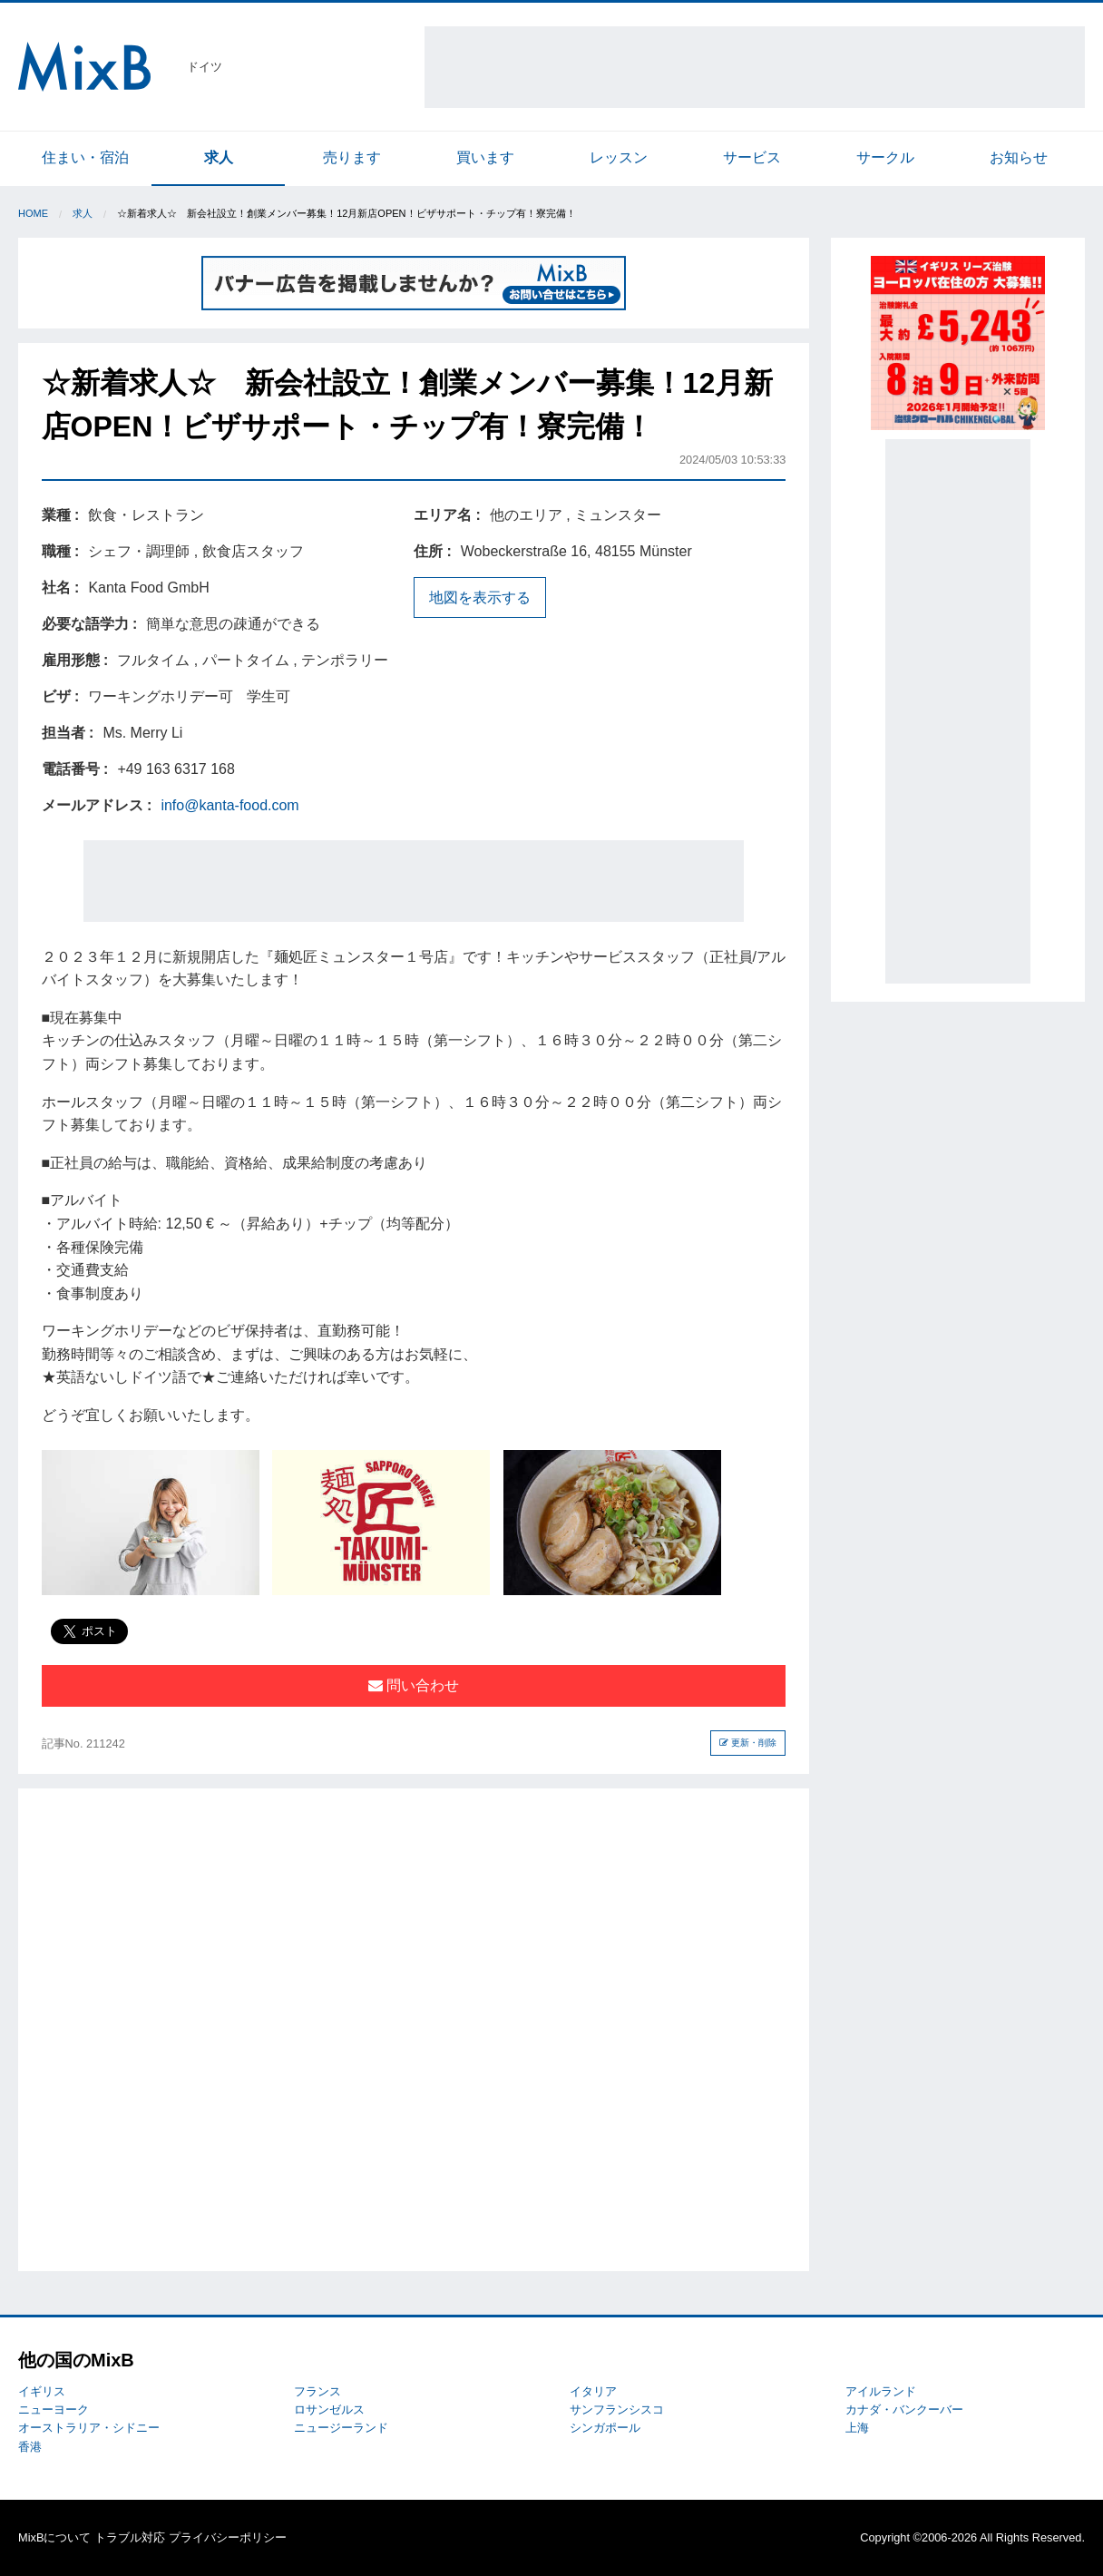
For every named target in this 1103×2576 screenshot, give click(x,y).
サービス (752, 157)
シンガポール (605, 2427)
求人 (218, 157)
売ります (352, 157)
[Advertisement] (755, 67)
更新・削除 (747, 1743)
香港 (30, 2447)
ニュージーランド (341, 2427)
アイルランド (880, 2391)
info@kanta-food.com (229, 805)
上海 (857, 2427)
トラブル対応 (129, 2537)
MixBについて (54, 2537)
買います (485, 157)
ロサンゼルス (329, 2409)
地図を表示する (480, 597)
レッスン (619, 157)
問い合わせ (413, 1685)
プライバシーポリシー (228, 2537)
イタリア (593, 2391)
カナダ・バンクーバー (904, 2409)
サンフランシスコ (617, 2409)
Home (33, 213)
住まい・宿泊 (85, 157)
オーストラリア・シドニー (89, 2427)
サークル (885, 157)
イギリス (41, 2391)
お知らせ (1019, 157)
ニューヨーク (53, 2409)
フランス (317, 2391)
